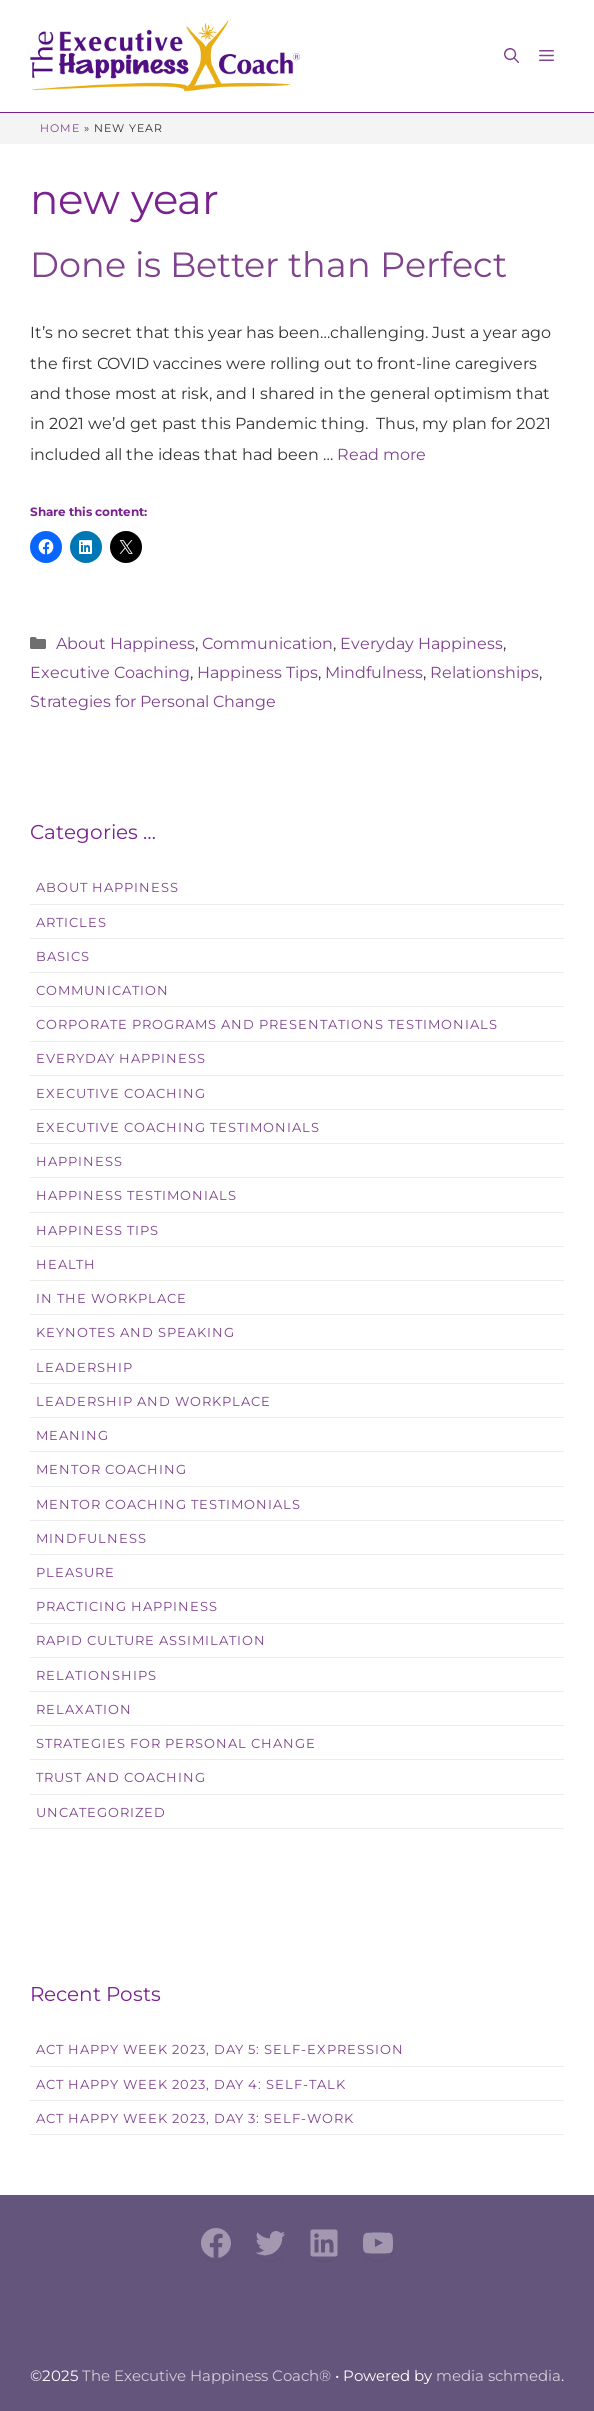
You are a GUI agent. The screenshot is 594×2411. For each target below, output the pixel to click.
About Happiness (125, 643)
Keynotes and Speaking (135, 1332)
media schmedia (498, 2375)
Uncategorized (101, 1812)
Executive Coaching (110, 672)
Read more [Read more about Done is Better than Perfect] (381, 454)
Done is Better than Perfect (268, 264)
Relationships (484, 672)
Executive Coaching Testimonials (178, 1127)
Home (60, 128)
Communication (267, 643)
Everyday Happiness (421, 643)
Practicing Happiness (127, 1606)
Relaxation (84, 1709)
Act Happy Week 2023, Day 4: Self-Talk (191, 2084)
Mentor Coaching (111, 1469)
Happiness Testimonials (136, 1195)
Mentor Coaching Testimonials (168, 1504)
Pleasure (75, 1572)
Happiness (79, 1161)
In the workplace (111, 1298)
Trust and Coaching (121, 1777)
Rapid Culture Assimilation (151, 1640)
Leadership (84, 1367)
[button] (511, 56)
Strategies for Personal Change (153, 701)
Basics (63, 956)
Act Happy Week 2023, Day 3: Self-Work (195, 2118)
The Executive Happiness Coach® (206, 2375)
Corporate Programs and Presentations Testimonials (267, 1024)
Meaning (72, 1435)
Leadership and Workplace (153, 1401)
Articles (71, 922)
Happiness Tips (257, 672)
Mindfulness (374, 672)
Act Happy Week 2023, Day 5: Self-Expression (220, 2049)
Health (66, 1264)
